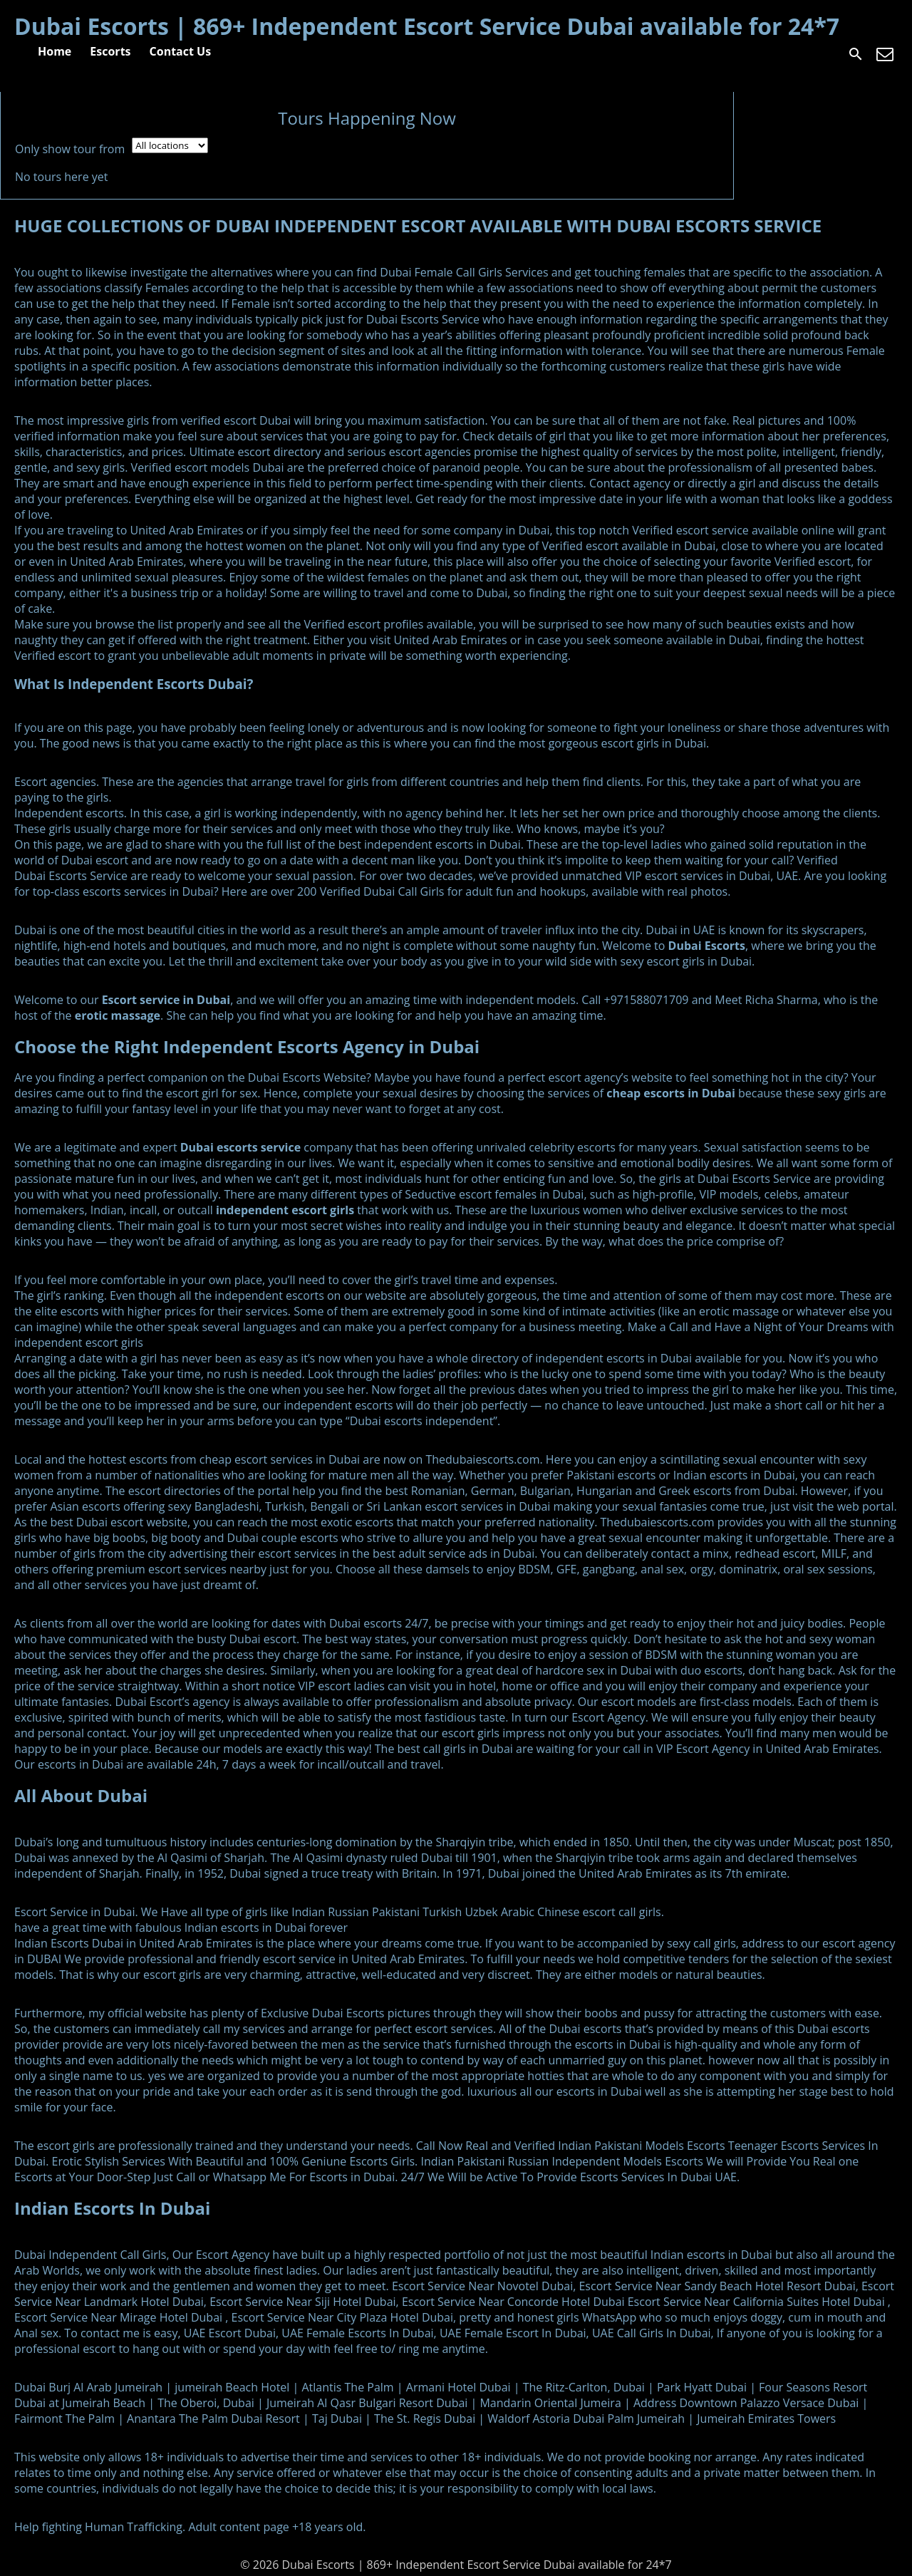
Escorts (110, 51)
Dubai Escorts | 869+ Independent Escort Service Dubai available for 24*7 (426, 26)
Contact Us (181, 51)
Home (54, 51)
